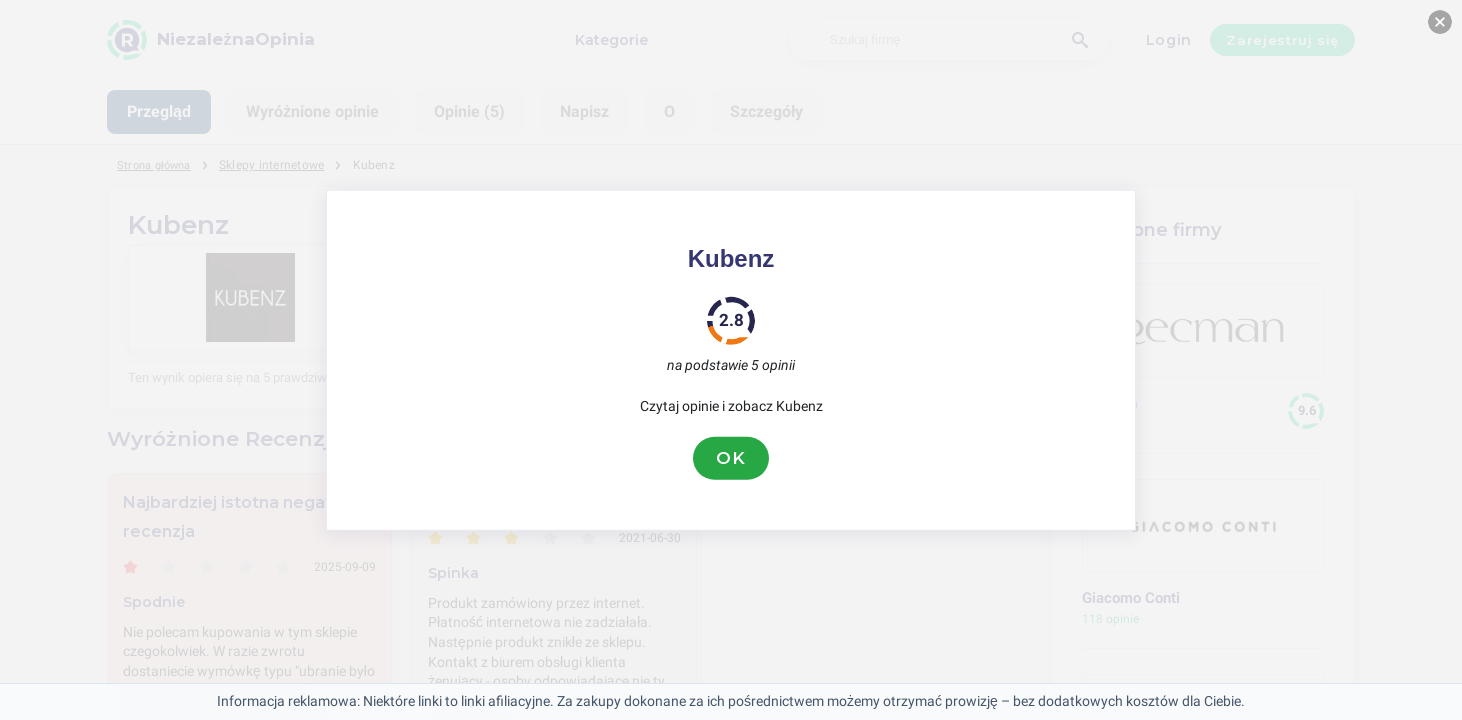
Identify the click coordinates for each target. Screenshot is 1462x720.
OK (731, 458)
